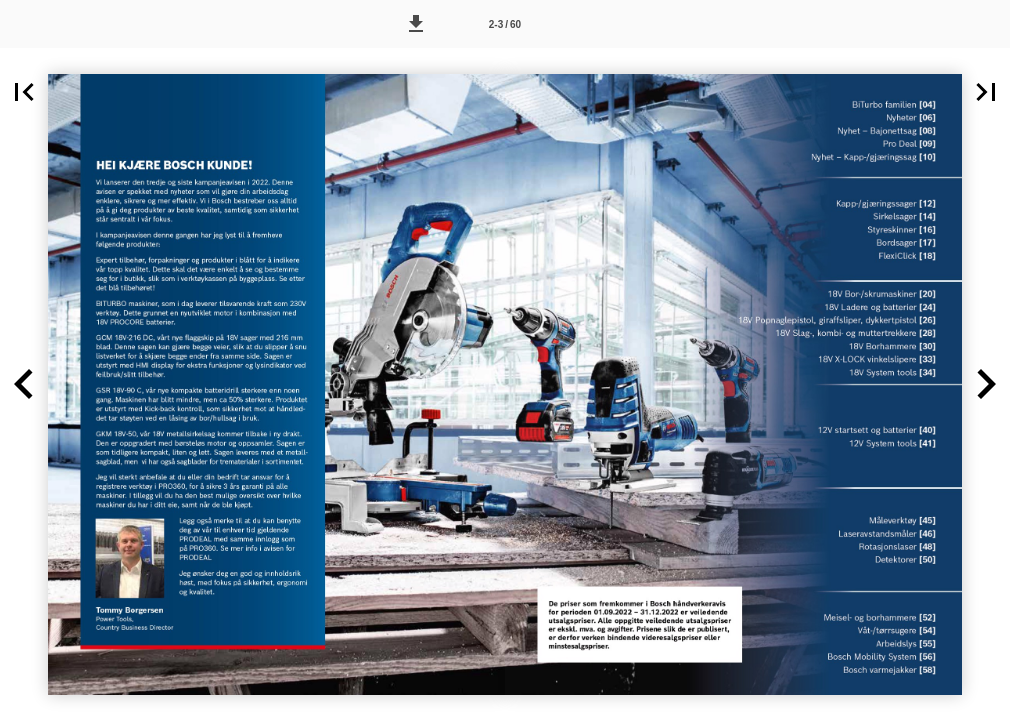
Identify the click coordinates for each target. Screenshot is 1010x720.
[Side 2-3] (505, 24)
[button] (416, 24)
